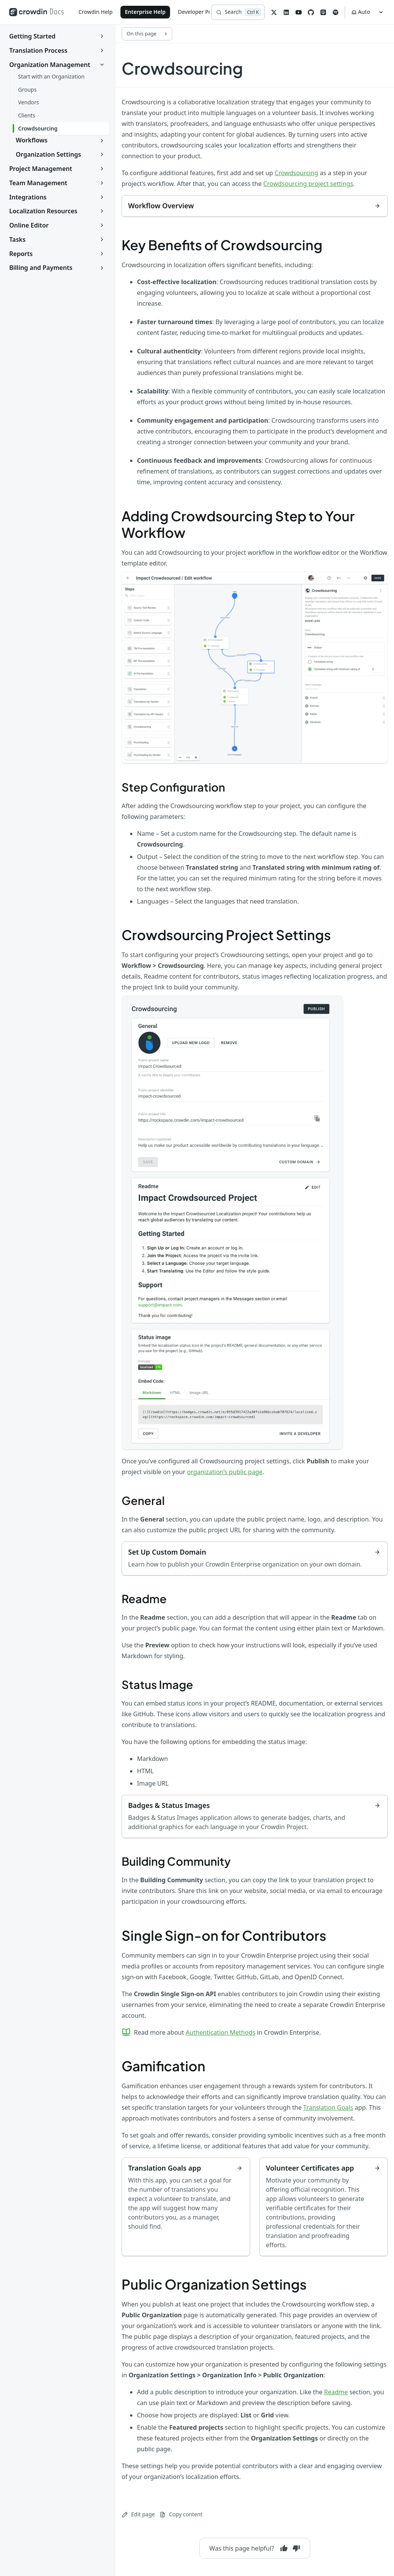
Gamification (163, 2065)
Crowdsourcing (296, 173)
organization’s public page (224, 1472)
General (143, 1500)
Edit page (138, 2514)
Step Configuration (173, 787)
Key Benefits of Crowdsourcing (222, 244)
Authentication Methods (220, 2032)
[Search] (238, 12)
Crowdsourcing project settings (308, 183)
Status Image (157, 1684)
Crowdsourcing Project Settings (226, 934)
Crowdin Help (95, 11)
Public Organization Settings (214, 2284)
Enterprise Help (145, 11)
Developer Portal (199, 11)
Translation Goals (328, 2107)
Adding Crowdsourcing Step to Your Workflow (238, 524)
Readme (144, 1598)
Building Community (176, 1861)
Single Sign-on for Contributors (224, 1935)
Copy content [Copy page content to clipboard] (180, 2514)
